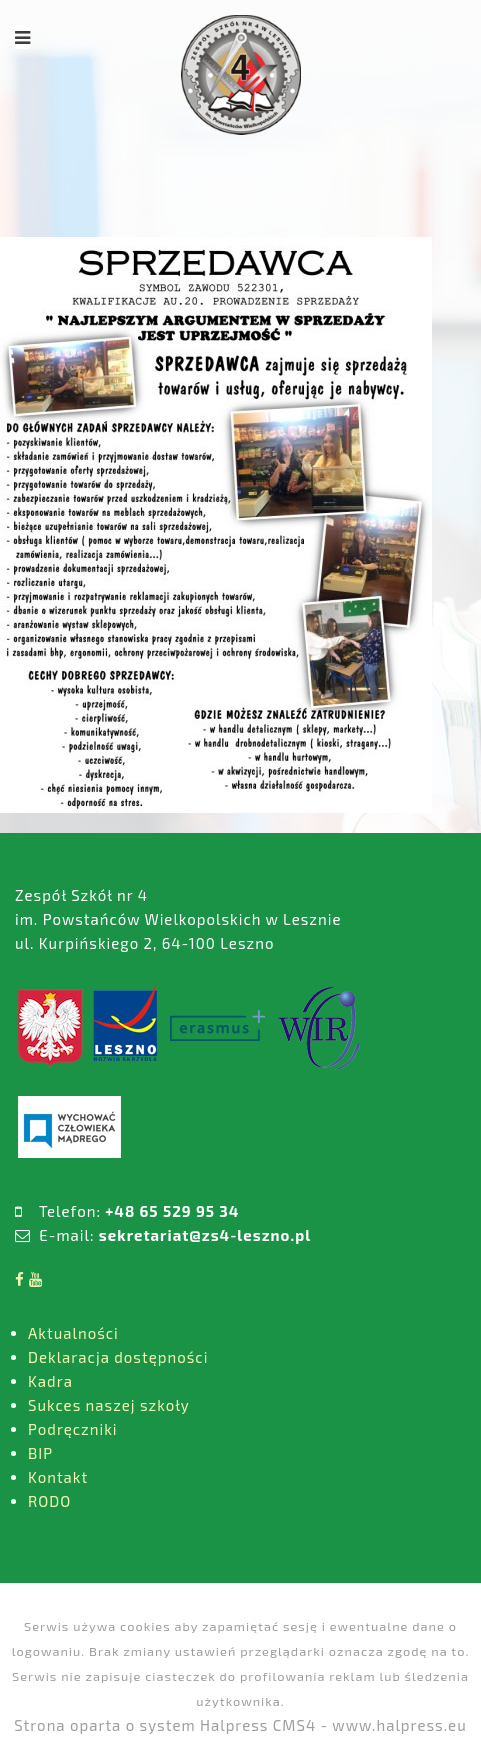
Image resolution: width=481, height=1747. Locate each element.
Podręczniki (73, 1429)
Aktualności (73, 1333)
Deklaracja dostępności (118, 1357)
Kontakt (58, 1477)
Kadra (50, 1381)
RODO (49, 1501)
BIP (40, 1453)
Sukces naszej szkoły (109, 1405)
